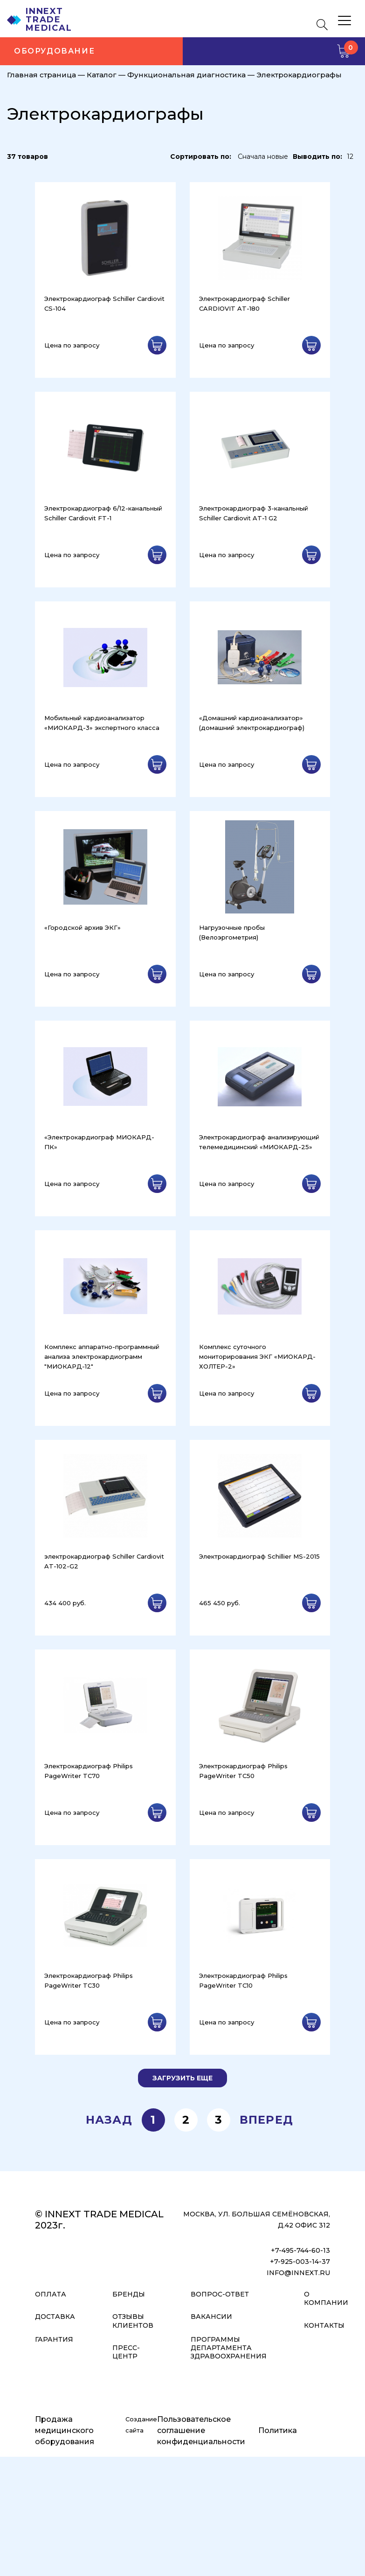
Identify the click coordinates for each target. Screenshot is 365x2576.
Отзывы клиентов (132, 2320)
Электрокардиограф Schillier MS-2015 (259, 1556)
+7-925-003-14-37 (300, 2261)
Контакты (324, 2325)
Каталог (102, 74)
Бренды (128, 2294)
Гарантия (54, 2339)
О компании (326, 2298)
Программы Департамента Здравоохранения (229, 2347)
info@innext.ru (298, 2273)
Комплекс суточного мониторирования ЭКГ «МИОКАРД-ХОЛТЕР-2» (257, 1356)
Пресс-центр (126, 2352)
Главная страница (41, 74)
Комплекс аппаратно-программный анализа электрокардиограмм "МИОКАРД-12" (101, 1356)
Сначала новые (263, 156)
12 (350, 156)
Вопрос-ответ (220, 2294)
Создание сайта (141, 2425)
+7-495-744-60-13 (300, 2250)
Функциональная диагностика (186, 74)
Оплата (50, 2294)
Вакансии (211, 2316)
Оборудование (54, 51)
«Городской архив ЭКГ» (82, 927)
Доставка (55, 2316)
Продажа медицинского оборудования (64, 2430)
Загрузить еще (182, 2078)
